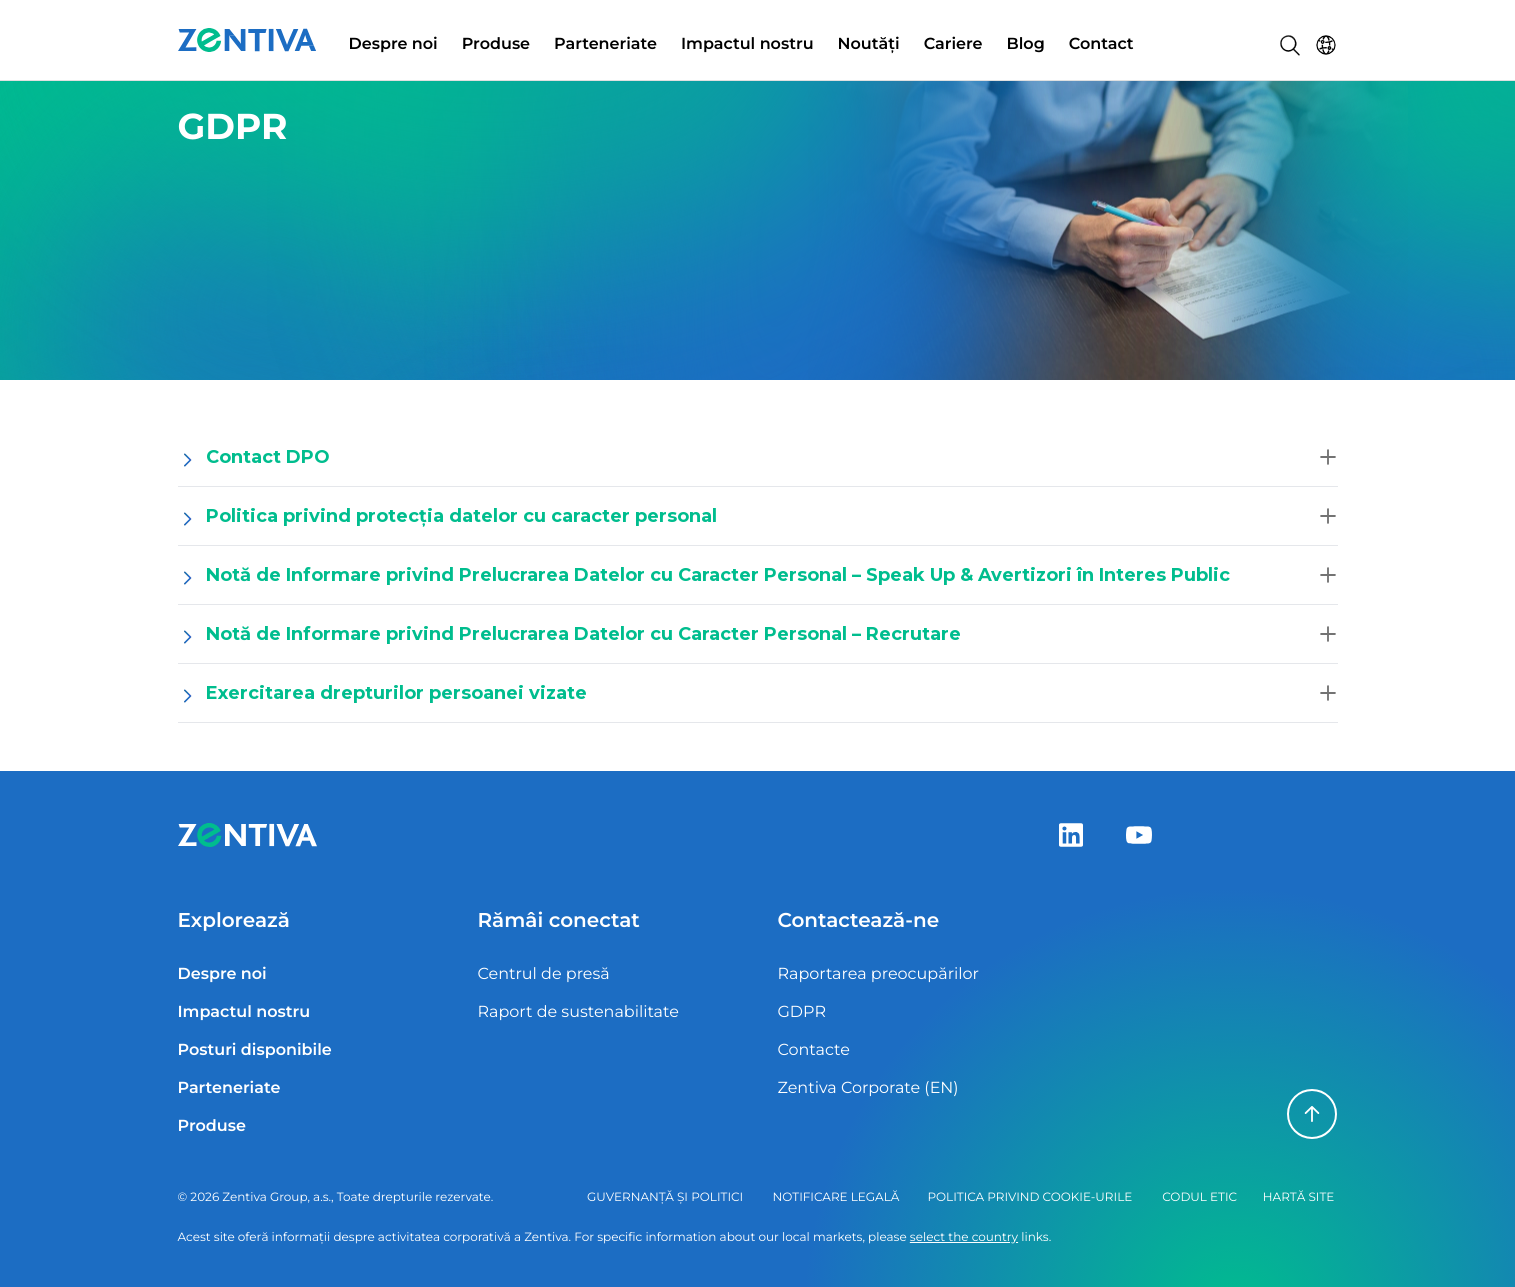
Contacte (813, 1050)
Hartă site (1298, 1197)
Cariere (953, 44)
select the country (964, 1237)
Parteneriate (605, 44)
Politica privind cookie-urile (1029, 1197)
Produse (496, 44)
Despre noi (393, 44)
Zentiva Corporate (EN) (867, 1088)
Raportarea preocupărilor (878, 974)
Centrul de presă (543, 974)
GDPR (801, 1012)
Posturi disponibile (255, 1050)
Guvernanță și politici (665, 1197)
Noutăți (869, 44)
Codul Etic (1199, 1197)
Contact (1101, 44)
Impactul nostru (747, 44)
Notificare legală (836, 1197)
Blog (1026, 44)
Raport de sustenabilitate (577, 1012)
